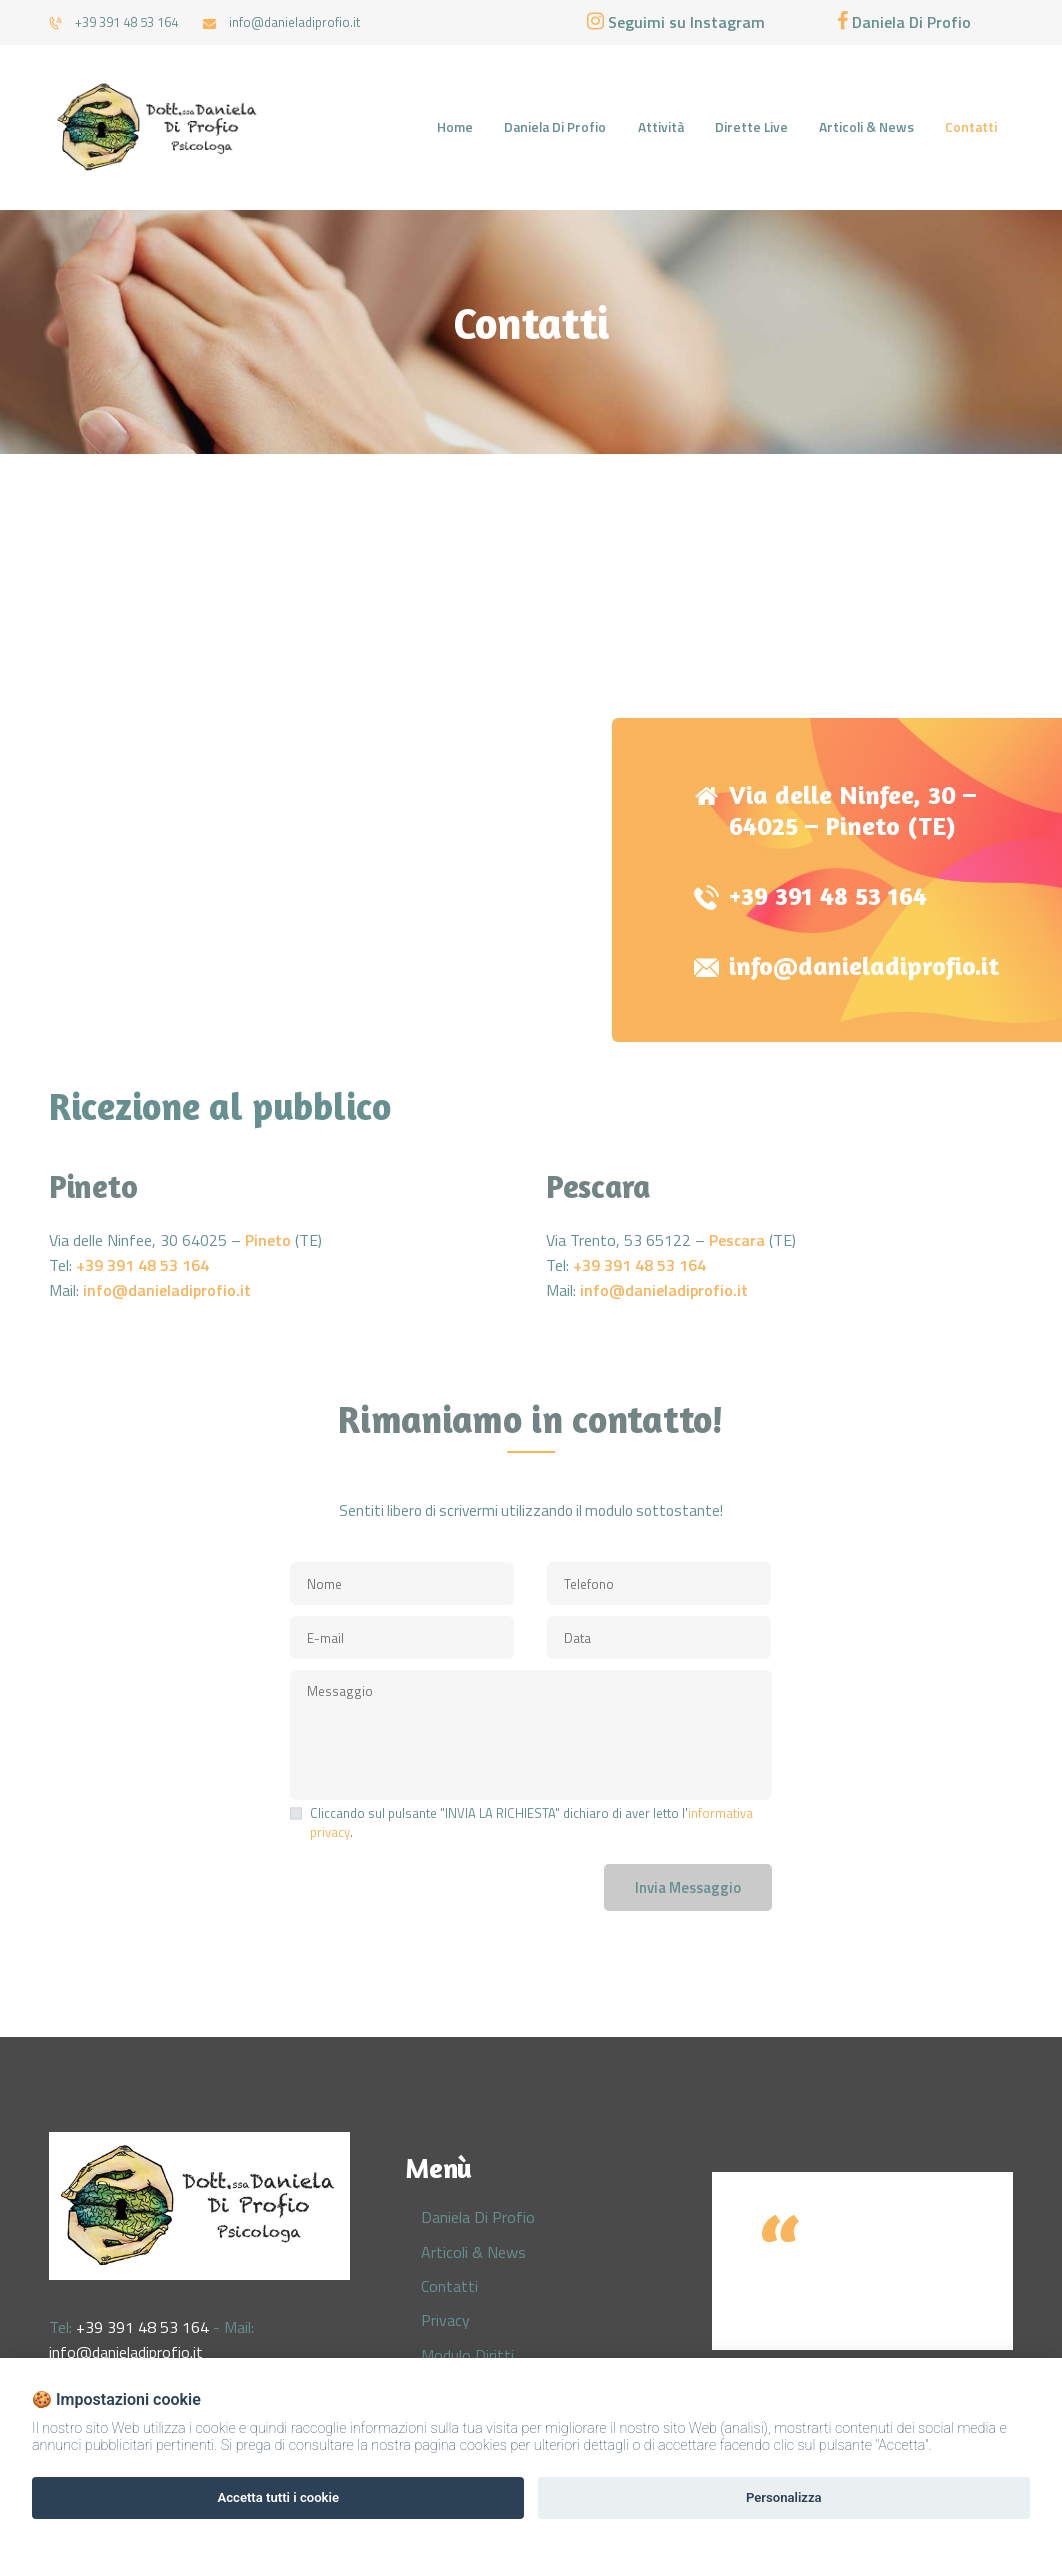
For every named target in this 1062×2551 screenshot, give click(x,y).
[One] (531, 735)
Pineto (268, 1240)
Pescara (737, 1240)
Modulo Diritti (467, 2355)
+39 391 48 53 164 (828, 896)
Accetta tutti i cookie (278, 2497)
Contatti (449, 2286)
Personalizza (784, 2497)
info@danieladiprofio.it (864, 966)
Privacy (445, 2320)
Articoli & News (473, 2252)
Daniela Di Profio (478, 2217)
